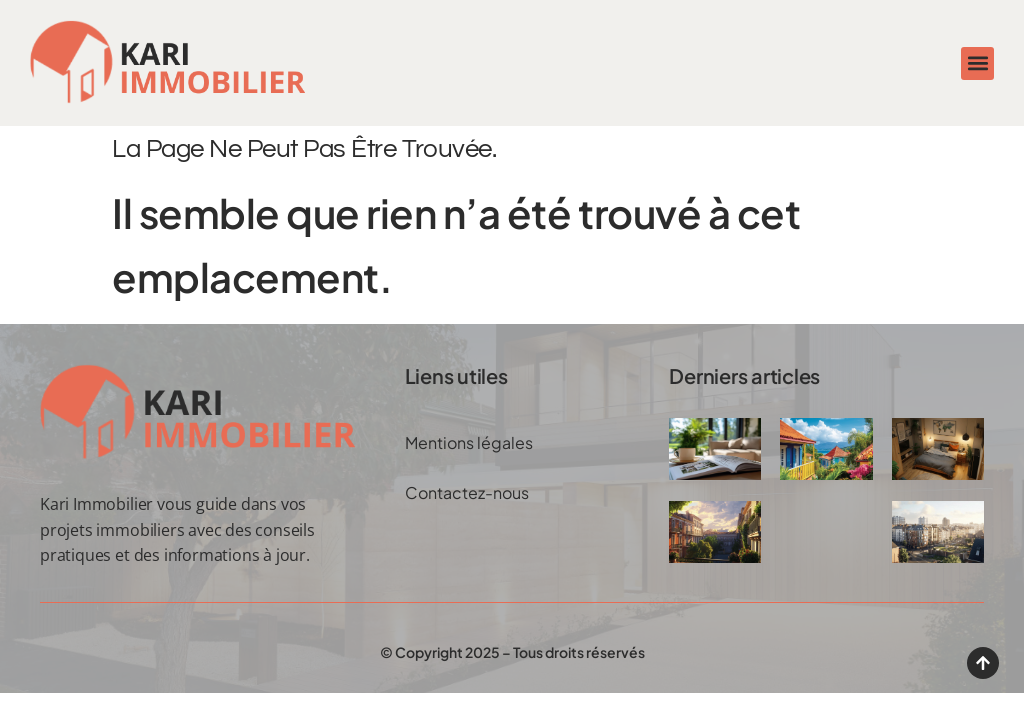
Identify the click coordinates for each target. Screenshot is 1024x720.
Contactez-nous (467, 492)
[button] (977, 63)
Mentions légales (469, 442)
